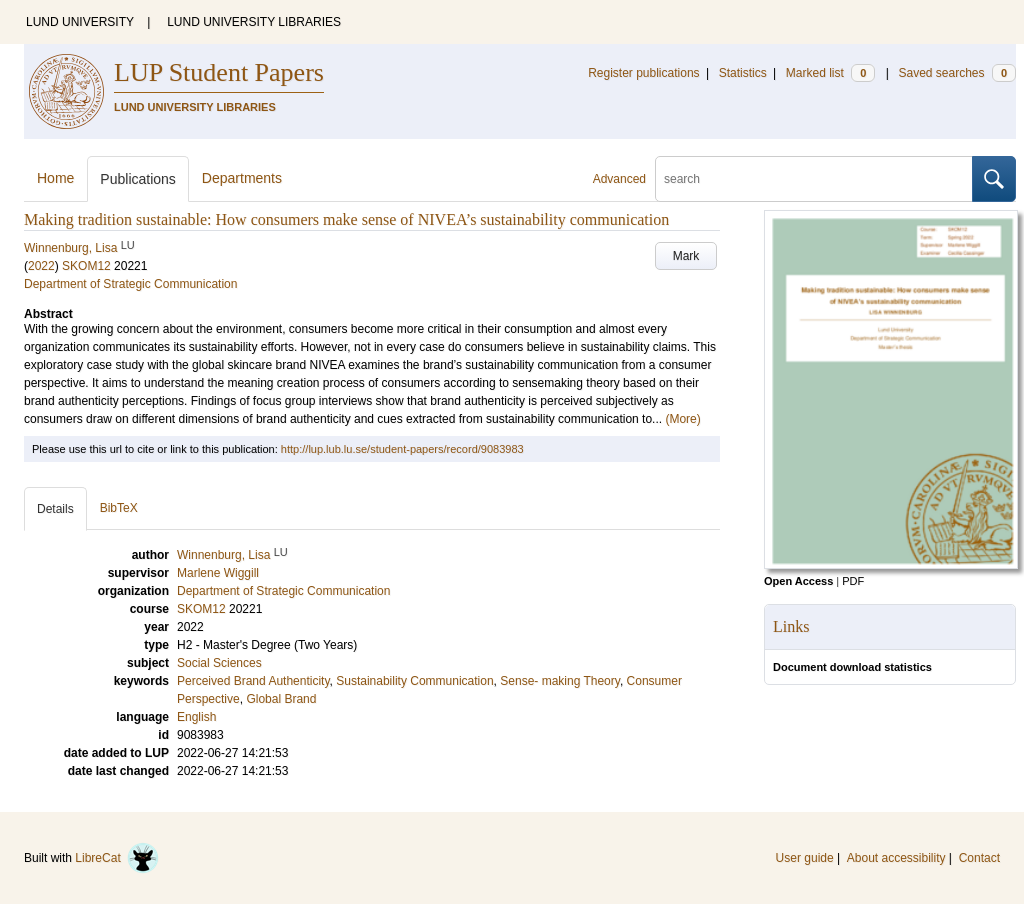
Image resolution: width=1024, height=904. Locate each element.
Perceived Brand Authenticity (253, 681)
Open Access (798, 581)
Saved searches (957, 73)
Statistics (743, 73)
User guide (805, 858)
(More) (682, 419)
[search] (814, 179)
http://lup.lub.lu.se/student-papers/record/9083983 (402, 449)
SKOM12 (86, 266)
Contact (979, 858)
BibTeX (119, 508)
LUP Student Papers (219, 72)
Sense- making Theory (560, 681)
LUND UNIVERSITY (80, 22)
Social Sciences (219, 663)
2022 (41, 266)
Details (55, 509)
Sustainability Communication (414, 681)
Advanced (619, 179)
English (196, 717)
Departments (242, 178)
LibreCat (117, 858)
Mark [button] (686, 256)
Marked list (830, 73)
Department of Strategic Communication (130, 284)
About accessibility (896, 858)
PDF (853, 581)
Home (55, 178)
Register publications (643, 73)
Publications (138, 179)
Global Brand (281, 699)
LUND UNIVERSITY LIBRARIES (254, 22)
